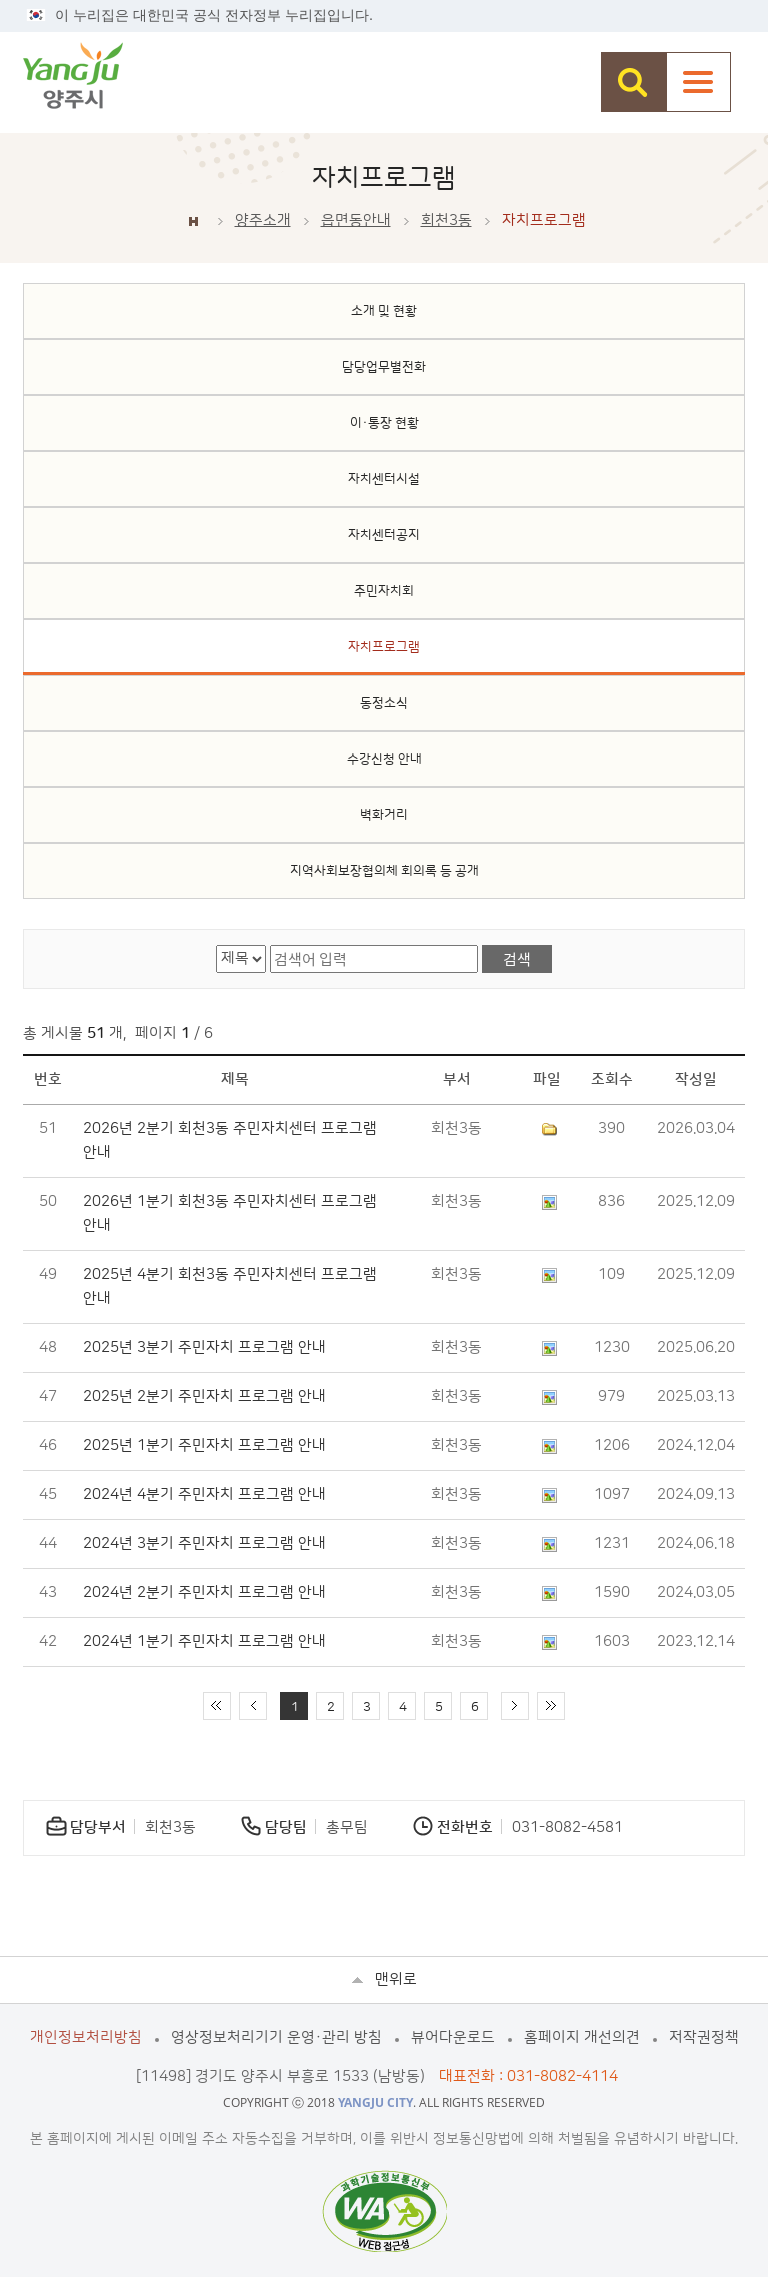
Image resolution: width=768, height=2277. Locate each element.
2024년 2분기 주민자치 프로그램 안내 (204, 1592)
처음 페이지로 (217, 1706)
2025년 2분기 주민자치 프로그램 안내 (204, 1396)
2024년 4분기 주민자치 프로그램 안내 (204, 1494)
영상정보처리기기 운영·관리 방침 (276, 2037)
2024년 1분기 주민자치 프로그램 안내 (204, 1641)
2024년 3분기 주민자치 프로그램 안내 (204, 1543)
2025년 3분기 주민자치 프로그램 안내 (204, 1347)
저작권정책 (704, 2037)
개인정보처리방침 (86, 2037)
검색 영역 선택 (216, 945)
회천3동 (446, 220)
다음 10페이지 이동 (515, 1706)
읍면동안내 (356, 220)
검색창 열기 (633, 82)
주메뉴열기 (698, 82)
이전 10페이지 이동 (253, 1706)
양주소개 (263, 220)
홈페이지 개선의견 (582, 2037)
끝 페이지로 (551, 1706)
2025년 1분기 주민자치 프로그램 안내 (204, 1445)
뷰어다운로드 (453, 2037)
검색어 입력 (270, 945)
